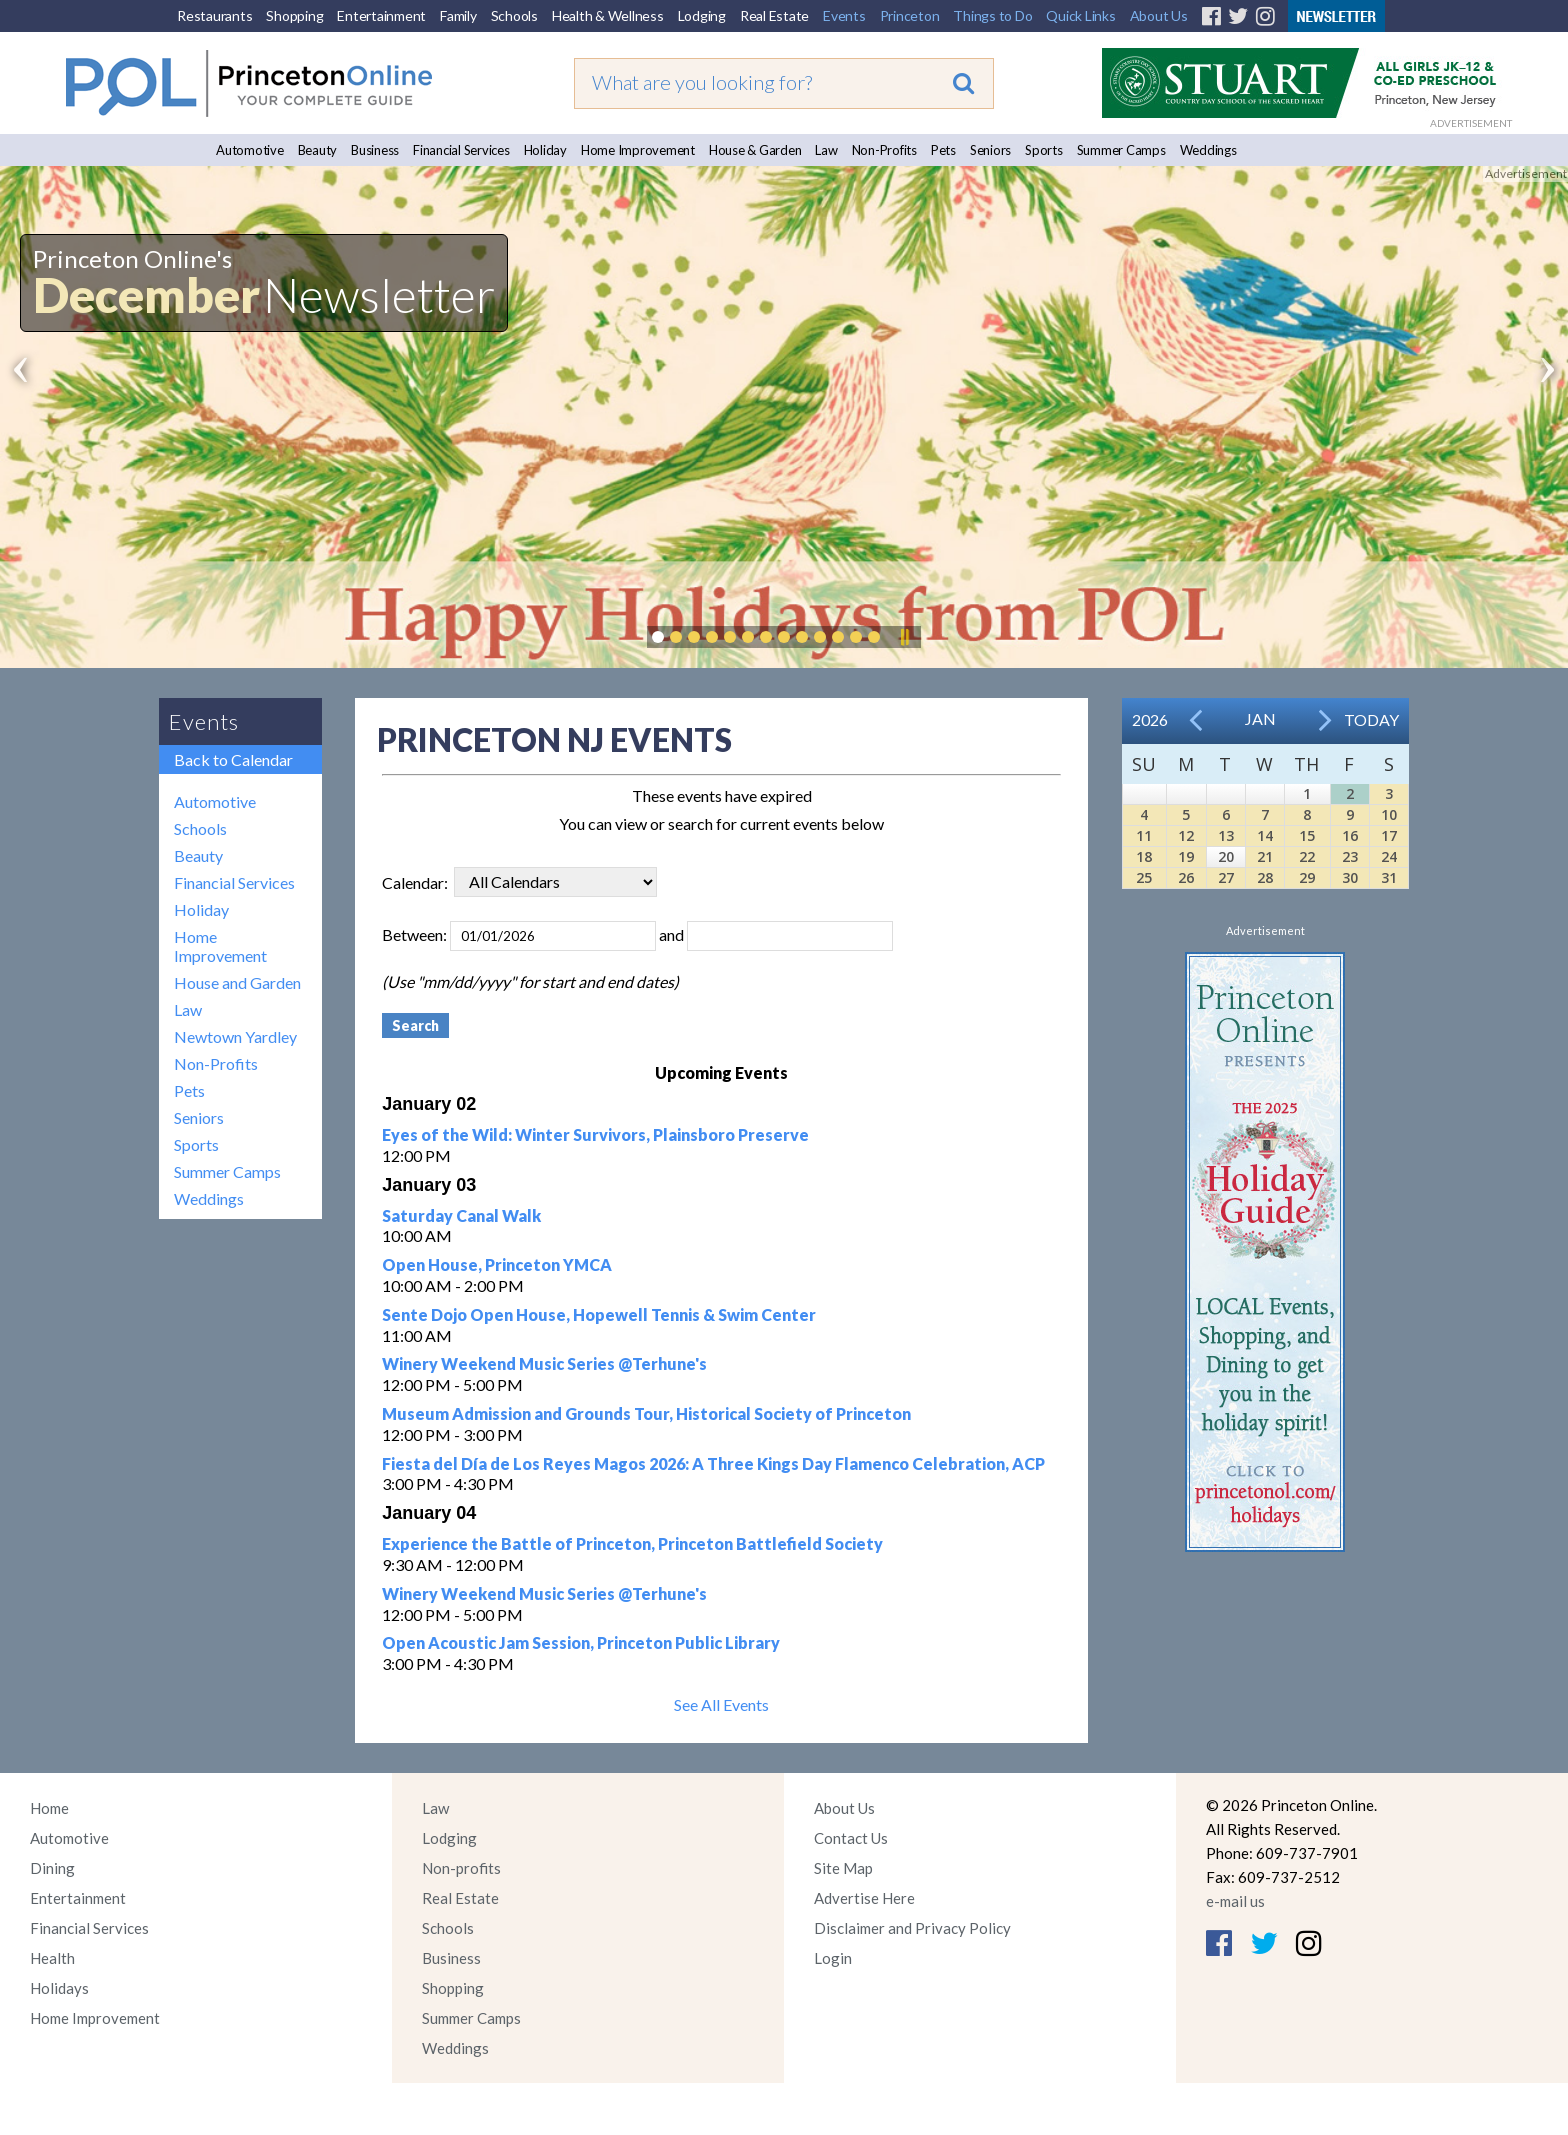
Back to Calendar (233, 759)
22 (1307, 856)
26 (1186, 877)
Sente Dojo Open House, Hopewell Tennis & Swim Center (599, 1314)
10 (1389, 814)
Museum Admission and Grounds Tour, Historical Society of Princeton (646, 1413)
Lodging (702, 15)
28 (1265, 877)
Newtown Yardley (235, 1036)
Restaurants (214, 15)
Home (49, 1808)
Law (826, 150)
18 (1144, 856)
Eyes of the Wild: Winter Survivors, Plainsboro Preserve (595, 1134)
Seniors (990, 150)
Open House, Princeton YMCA (497, 1264)
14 (1265, 835)
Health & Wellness (608, 15)
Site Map (843, 1868)
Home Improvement (638, 150)
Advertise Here (864, 1898)
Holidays (59, 1988)
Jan (1260, 718)
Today (1371, 719)
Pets (943, 150)
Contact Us (851, 1838)
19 (1186, 856)
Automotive (250, 150)
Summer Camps (1121, 150)
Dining (52, 1868)
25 (1144, 877)
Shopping (294, 15)
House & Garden (755, 150)
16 (1350, 835)
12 (1186, 835)
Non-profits (461, 1868)
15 (1307, 835)
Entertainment (381, 15)
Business (375, 150)
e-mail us (1235, 1901)
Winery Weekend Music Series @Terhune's (544, 1363)
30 (1350, 877)
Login (833, 1958)
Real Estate (774, 15)
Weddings (1208, 150)
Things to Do (992, 15)
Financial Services (461, 150)
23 (1350, 856)
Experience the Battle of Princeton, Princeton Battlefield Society (632, 1543)
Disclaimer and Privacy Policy (912, 1928)
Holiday (545, 150)
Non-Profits (884, 150)
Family (458, 15)
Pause (904, 637)
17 (1389, 835)
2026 (1150, 719)
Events (844, 15)
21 (1265, 856)
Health (52, 1958)
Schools (514, 15)
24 (1389, 856)
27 (1226, 877)
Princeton (910, 15)
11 (1144, 835)
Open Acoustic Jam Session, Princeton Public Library (581, 1642)
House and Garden (237, 982)
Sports (1044, 150)
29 (1307, 877)
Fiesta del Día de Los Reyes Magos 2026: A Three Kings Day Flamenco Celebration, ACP (713, 1463)
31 (1389, 877)
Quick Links (1080, 15)
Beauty (318, 150)
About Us (1159, 15)
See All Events (721, 1704)
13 (1226, 835)
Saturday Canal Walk (461, 1215)
